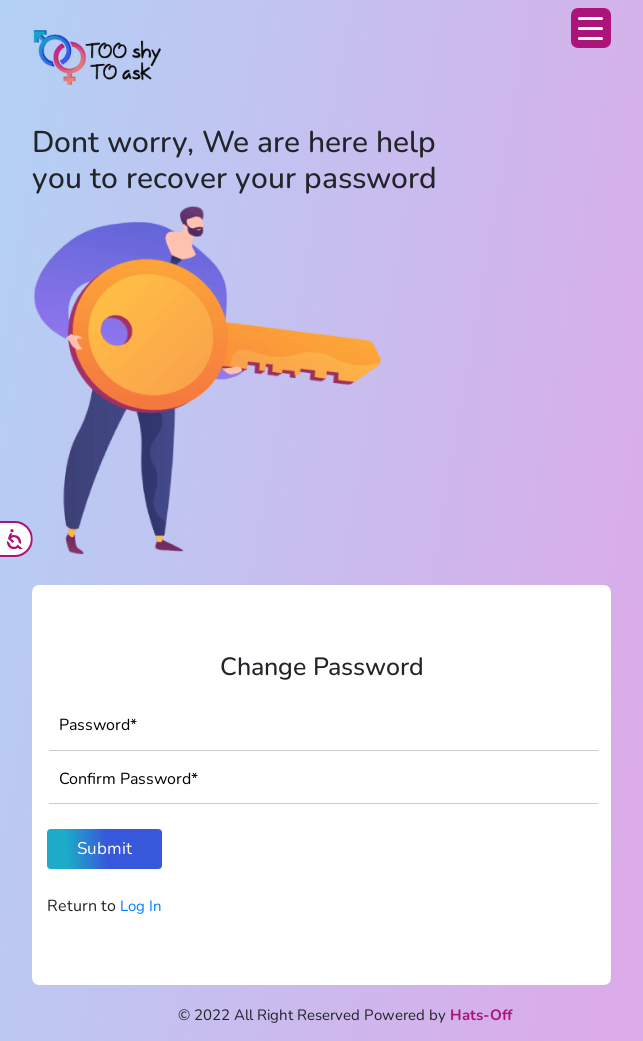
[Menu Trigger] (591, 28)
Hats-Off (481, 1015)
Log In (141, 906)
